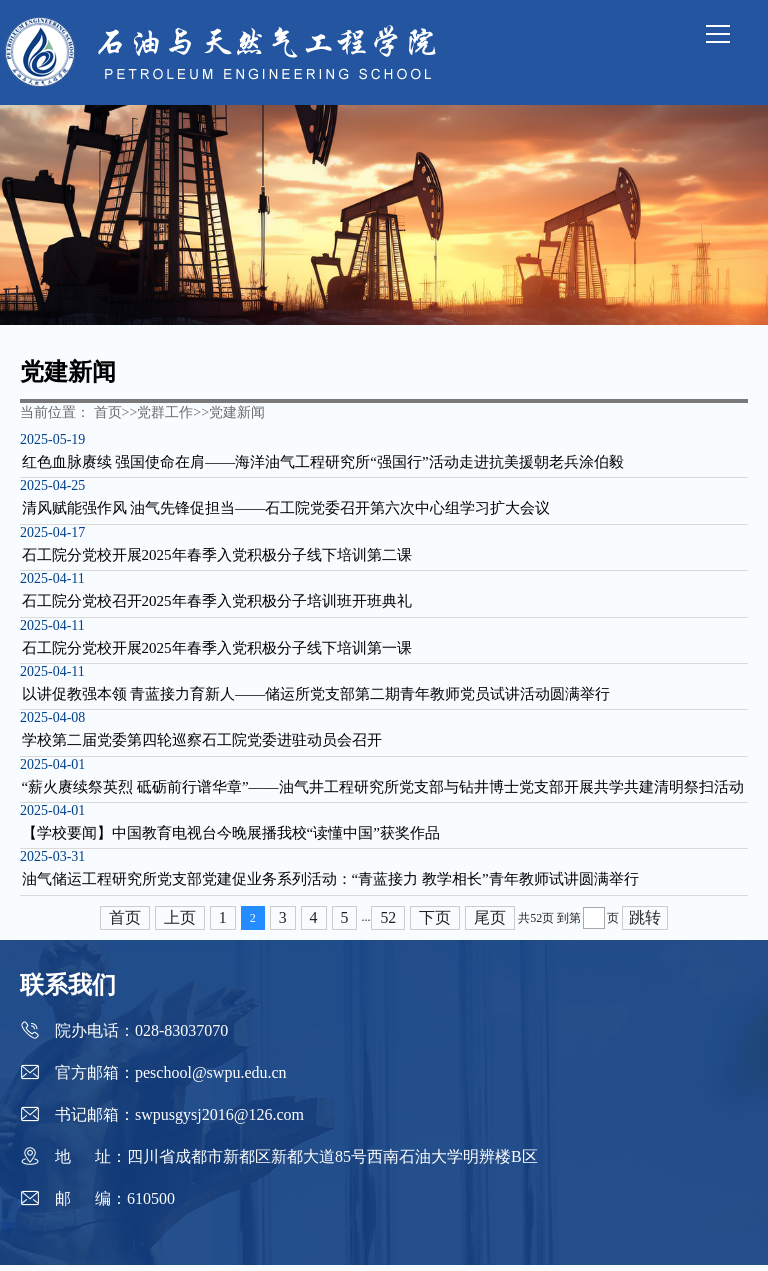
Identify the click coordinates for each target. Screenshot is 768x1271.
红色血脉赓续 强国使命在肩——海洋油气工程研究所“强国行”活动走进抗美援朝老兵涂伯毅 (321, 463)
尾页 (491, 923)
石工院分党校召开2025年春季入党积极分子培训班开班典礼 (215, 604)
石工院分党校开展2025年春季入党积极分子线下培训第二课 (215, 557)
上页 (180, 923)
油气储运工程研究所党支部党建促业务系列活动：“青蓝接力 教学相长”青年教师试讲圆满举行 (328, 886)
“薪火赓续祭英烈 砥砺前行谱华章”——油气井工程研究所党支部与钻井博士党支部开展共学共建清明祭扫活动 (381, 792)
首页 (125, 923)
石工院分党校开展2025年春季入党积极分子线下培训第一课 (215, 651)
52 (389, 923)
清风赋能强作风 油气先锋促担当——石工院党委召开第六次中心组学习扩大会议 (284, 510)
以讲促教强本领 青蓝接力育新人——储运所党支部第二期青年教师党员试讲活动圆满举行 (314, 698)
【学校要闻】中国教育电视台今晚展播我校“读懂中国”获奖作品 (229, 839)
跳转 (646, 923)
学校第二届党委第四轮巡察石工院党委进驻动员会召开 (200, 745)
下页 (436, 923)
